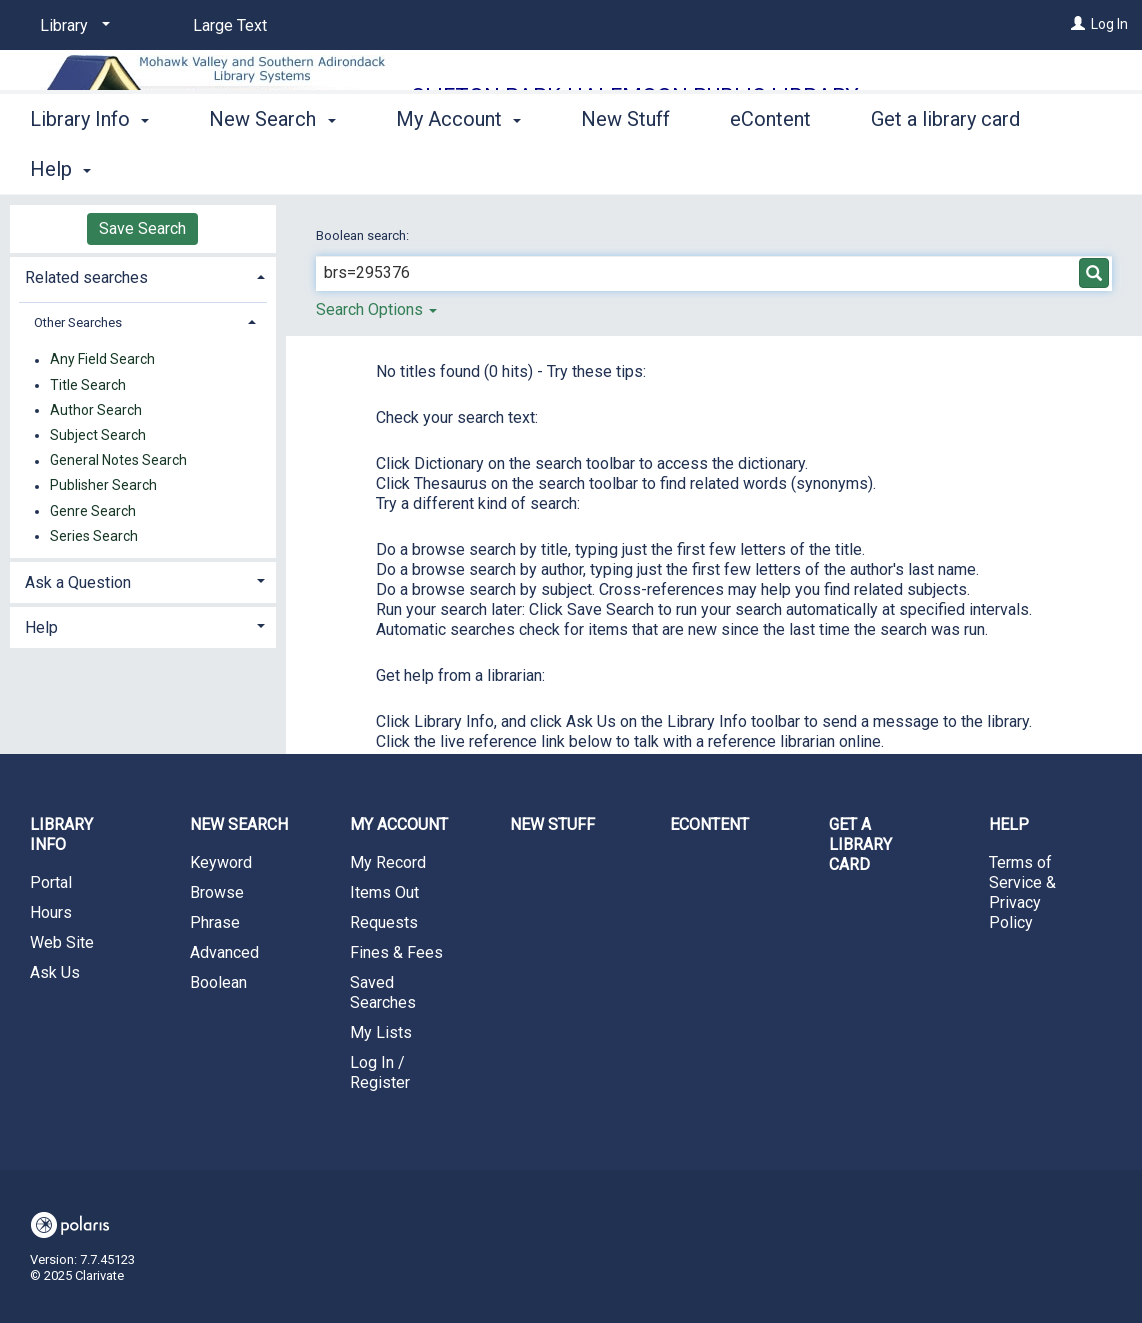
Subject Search (98, 435)
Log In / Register (380, 1072)
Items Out (384, 892)
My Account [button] (458, 166)
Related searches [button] (86, 277)
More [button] (910, 169)
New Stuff (625, 166)
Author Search (96, 410)
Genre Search (93, 511)
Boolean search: (364, 235)
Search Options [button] (376, 309)
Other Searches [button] (78, 322)
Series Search (94, 536)
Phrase (215, 922)
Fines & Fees (396, 952)
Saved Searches (383, 992)
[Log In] (1078, 24)
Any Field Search (102, 360)
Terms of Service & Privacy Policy (1022, 892)
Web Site (62, 942)
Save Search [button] (142, 228)
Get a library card (860, 844)
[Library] (71, 26)
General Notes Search (118, 461)
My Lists (381, 1032)
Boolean (218, 982)
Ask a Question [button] (78, 582)
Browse (217, 892)
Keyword (221, 862)
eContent (770, 166)
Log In (1109, 24)
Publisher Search (103, 486)
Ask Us (55, 972)
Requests (384, 922)
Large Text (230, 25)
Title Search (88, 385)
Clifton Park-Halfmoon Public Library (635, 96)
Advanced (224, 952)
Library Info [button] (89, 166)
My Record (388, 862)
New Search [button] (272, 166)
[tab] (143, 275)
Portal (51, 882)
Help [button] (41, 627)
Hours (51, 912)
